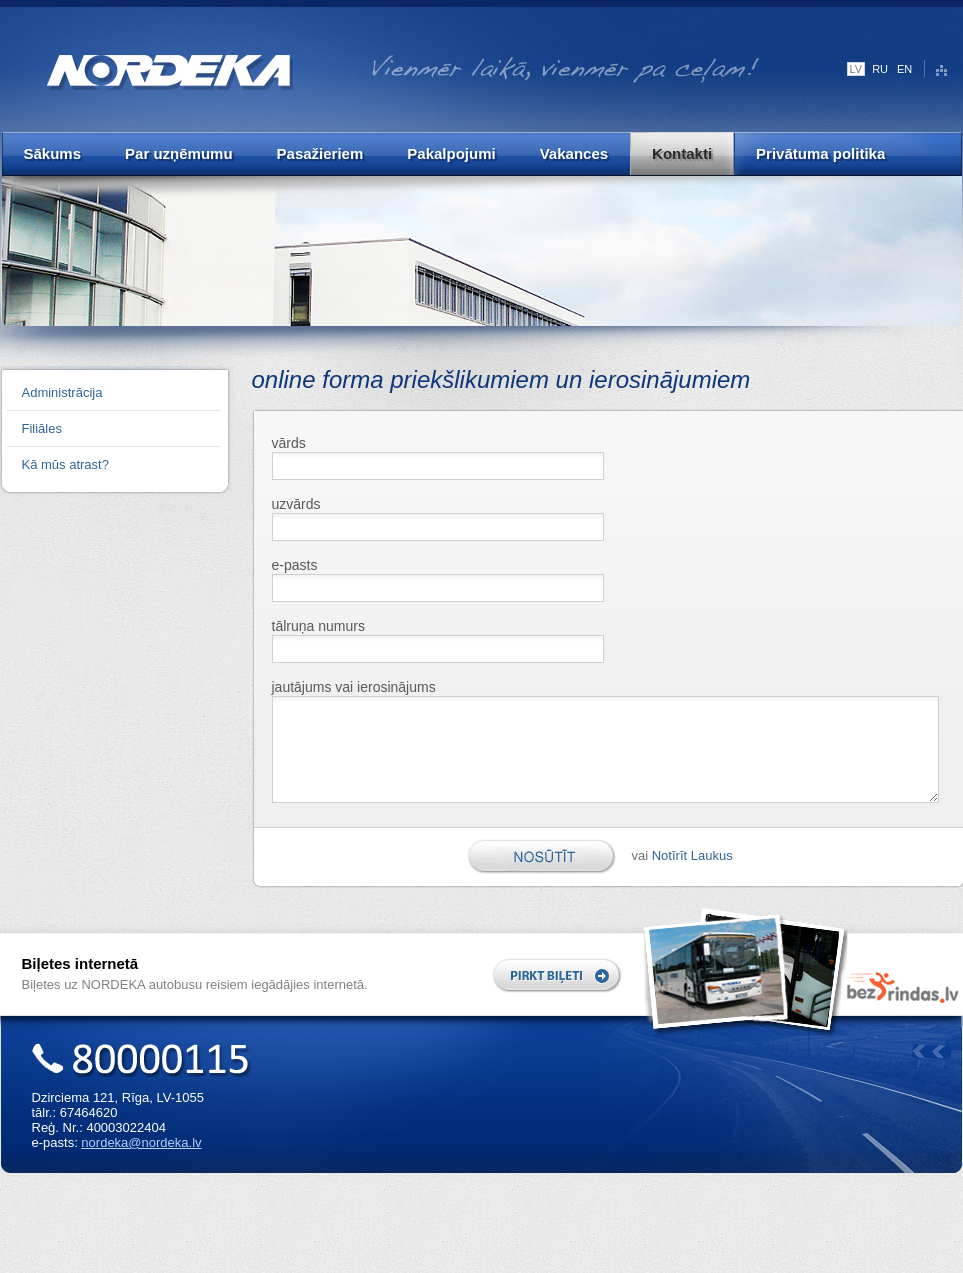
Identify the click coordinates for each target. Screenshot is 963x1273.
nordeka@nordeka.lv (141, 1142)
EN (904, 69)
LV (856, 69)
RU (880, 69)
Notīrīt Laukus (692, 855)
